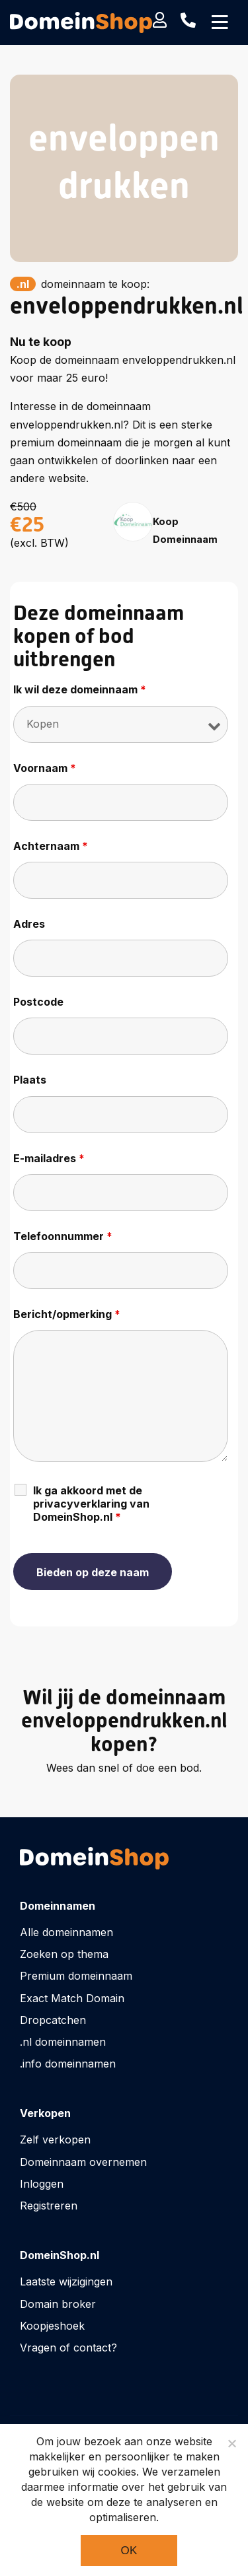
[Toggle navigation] (220, 22)
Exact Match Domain (72, 1998)
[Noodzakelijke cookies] (231, 2443)
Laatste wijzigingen (66, 2281)
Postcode (38, 1001)
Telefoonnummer (62, 1236)
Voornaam (44, 768)
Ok (128, 2550)
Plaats (29, 1079)
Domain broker (58, 2304)
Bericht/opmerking (66, 1314)
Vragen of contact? (68, 2347)
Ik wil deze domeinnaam (79, 689)
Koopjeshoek (52, 2325)
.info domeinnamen (68, 2063)
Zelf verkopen (55, 2139)
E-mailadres (49, 1158)
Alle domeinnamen (66, 1932)
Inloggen (41, 2183)
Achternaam (50, 846)
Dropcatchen (53, 2020)
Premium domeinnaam (76, 1975)
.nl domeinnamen (63, 2041)
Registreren (48, 2205)
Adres (29, 923)
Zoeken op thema (64, 1954)
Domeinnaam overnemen (83, 2162)
